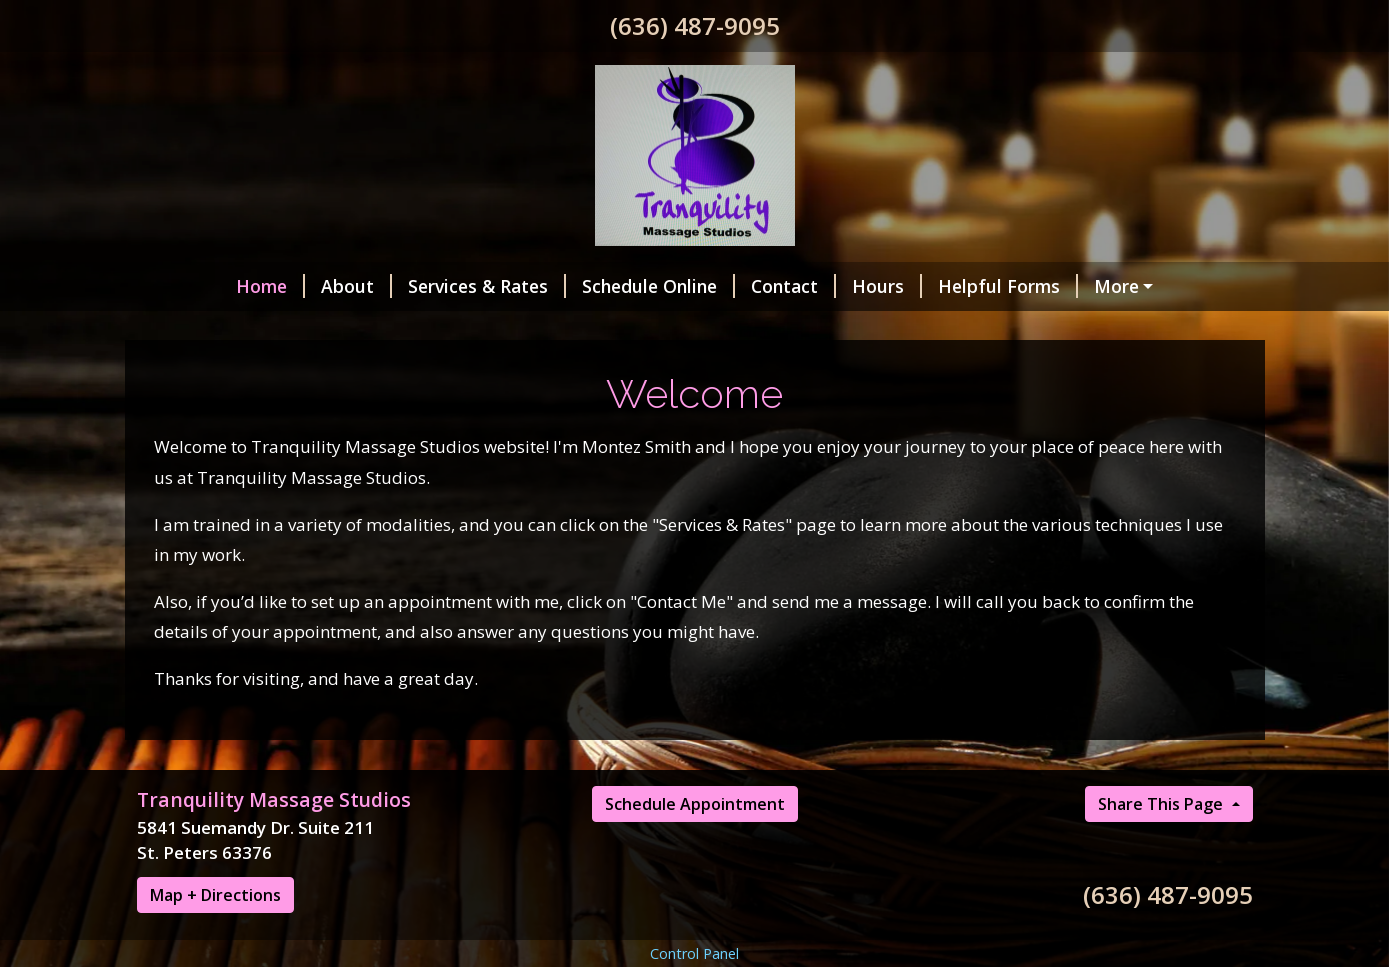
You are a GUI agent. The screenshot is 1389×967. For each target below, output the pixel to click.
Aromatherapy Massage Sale (525, 371)
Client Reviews (223, 329)
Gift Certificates (970, 329)
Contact (710, 286)
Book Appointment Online (758, 329)
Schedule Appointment (695, 888)
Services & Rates (404, 286)
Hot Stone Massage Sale (266, 371)
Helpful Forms (925, 286)
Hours (804, 286)
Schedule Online (575, 286)
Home (187, 286)
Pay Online (1064, 286)
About (273, 286)
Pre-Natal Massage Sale (781, 371)
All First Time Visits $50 (1008, 371)
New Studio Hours (535, 329)
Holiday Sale (370, 329)
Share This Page (1162, 888)
